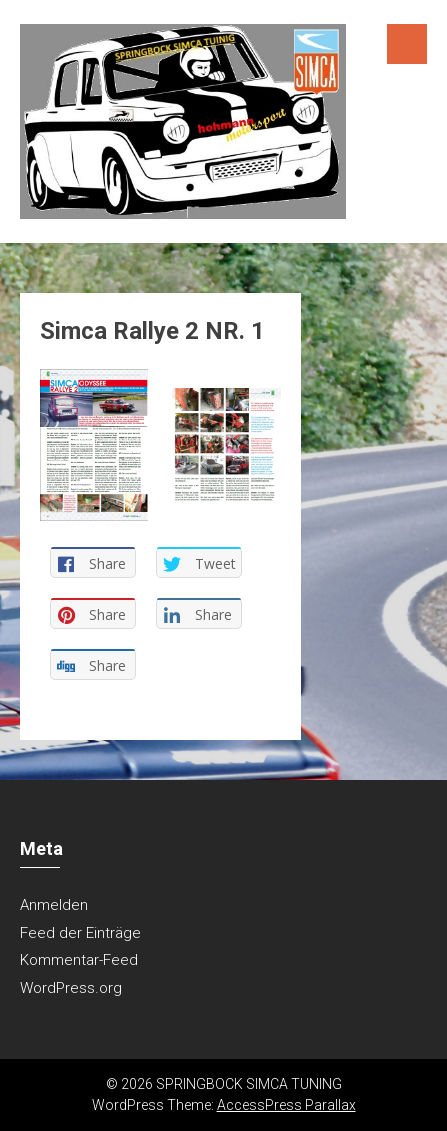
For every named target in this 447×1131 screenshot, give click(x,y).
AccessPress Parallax (286, 1105)
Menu (407, 44)
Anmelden (54, 905)
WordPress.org (71, 988)
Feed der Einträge (80, 933)
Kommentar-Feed (79, 960)
